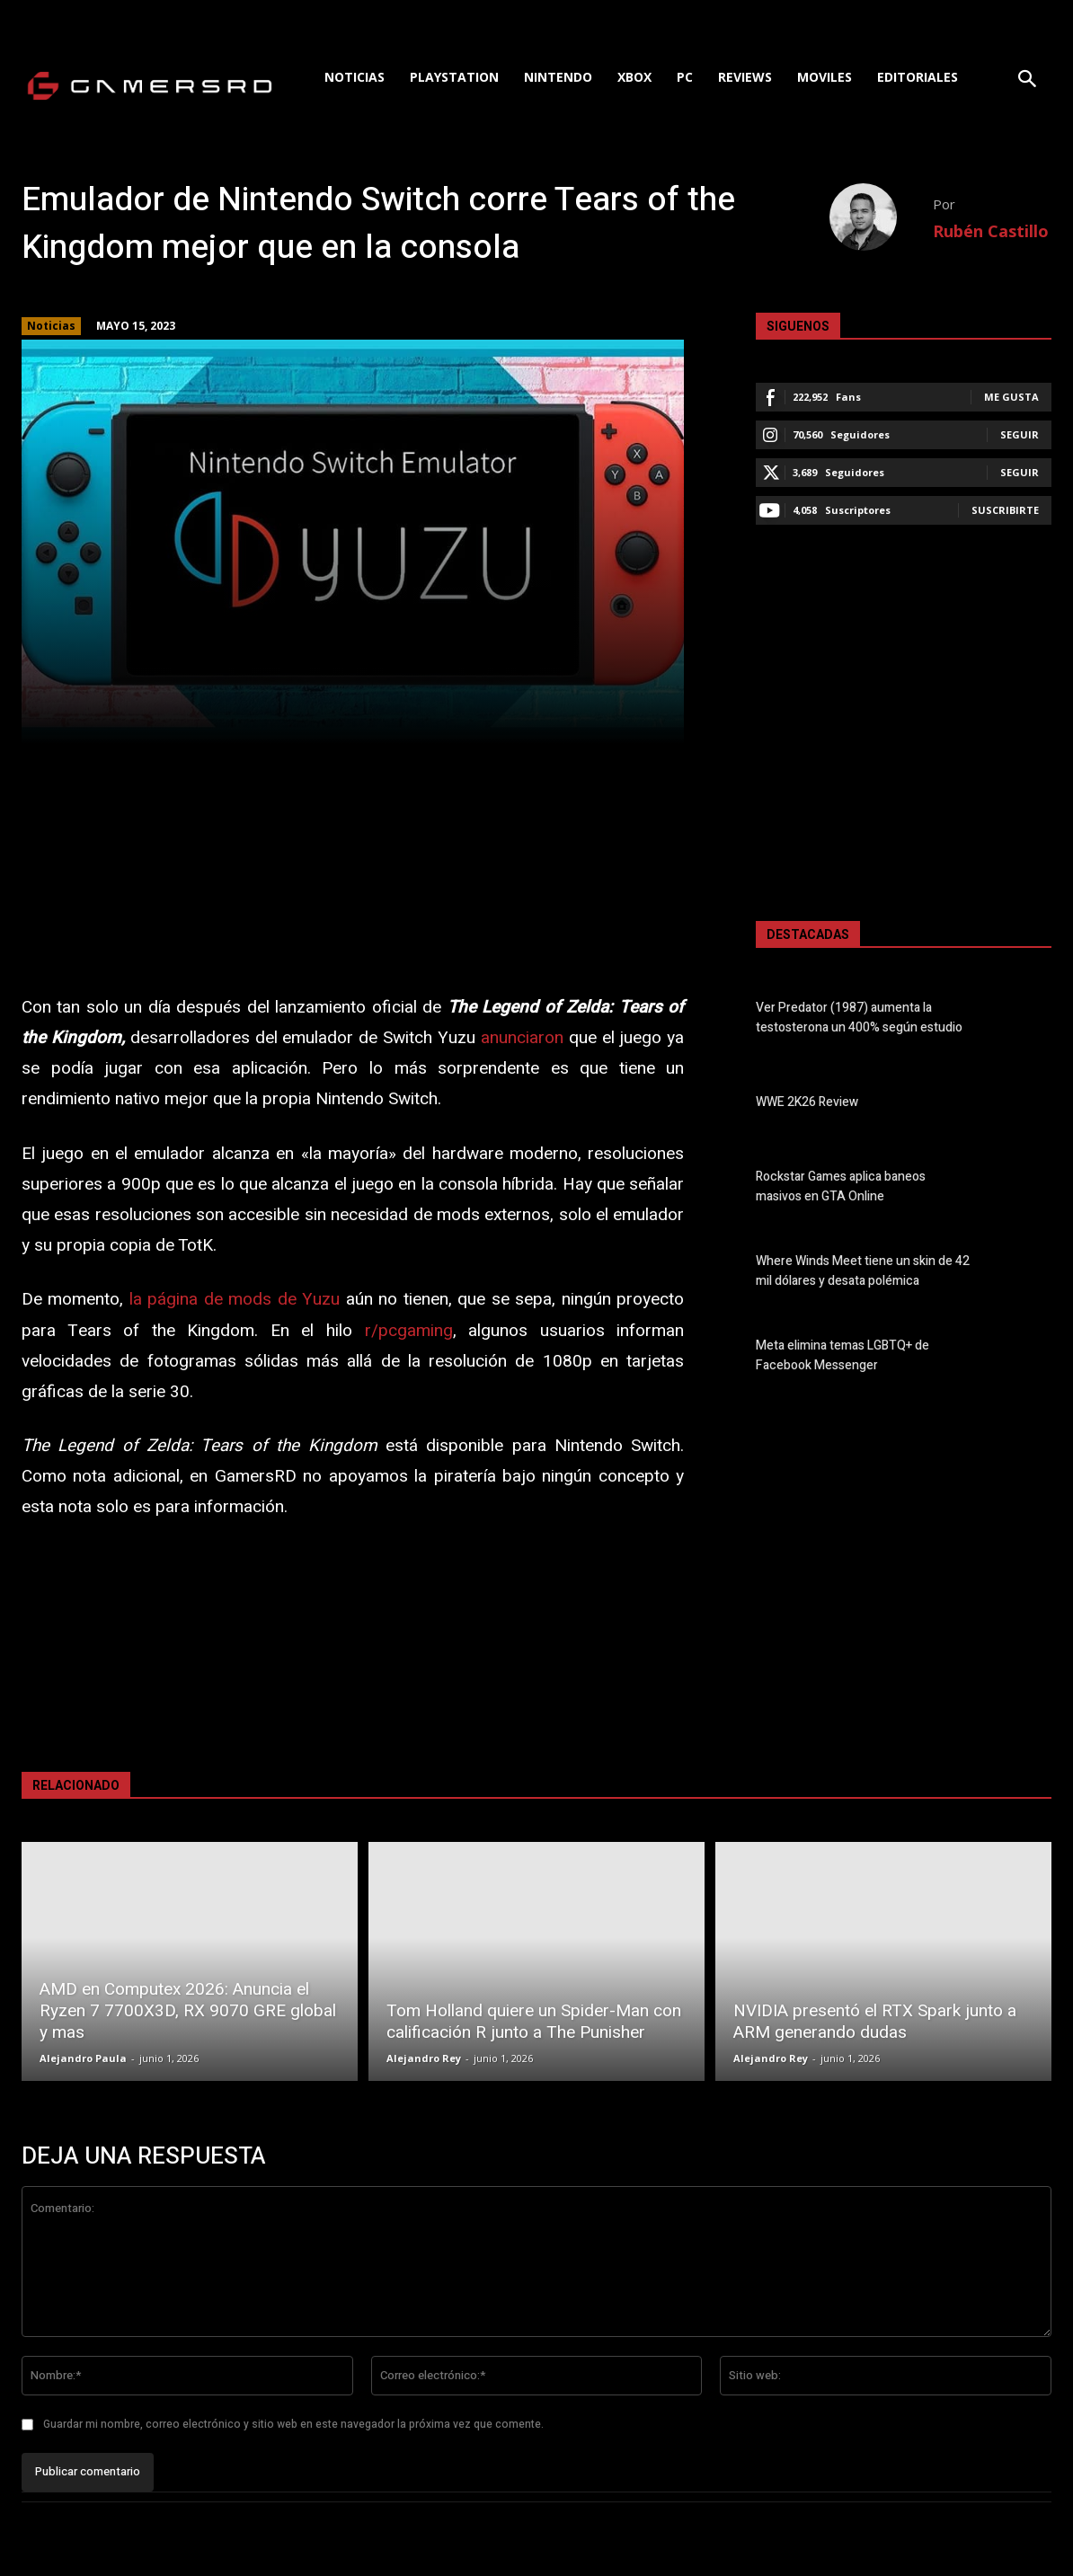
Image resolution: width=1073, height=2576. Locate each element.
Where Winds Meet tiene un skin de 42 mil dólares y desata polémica (863, 1271)
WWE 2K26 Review (807, 1102)
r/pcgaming (409, 1330)
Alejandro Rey (423, 2058)
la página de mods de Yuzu (234, 1299)
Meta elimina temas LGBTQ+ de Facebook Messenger (842, 1356)
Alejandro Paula (83, 2058)
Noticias (51, 326)
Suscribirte (1005, 510)
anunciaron (522, 1037)
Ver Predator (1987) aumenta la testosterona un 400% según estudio (859, 1018)
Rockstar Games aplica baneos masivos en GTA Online (841, 1187)
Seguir (1019, 434)
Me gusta (1011, 396)
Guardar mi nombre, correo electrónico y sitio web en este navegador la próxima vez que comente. (293, 2424)
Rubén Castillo (991, 231)
